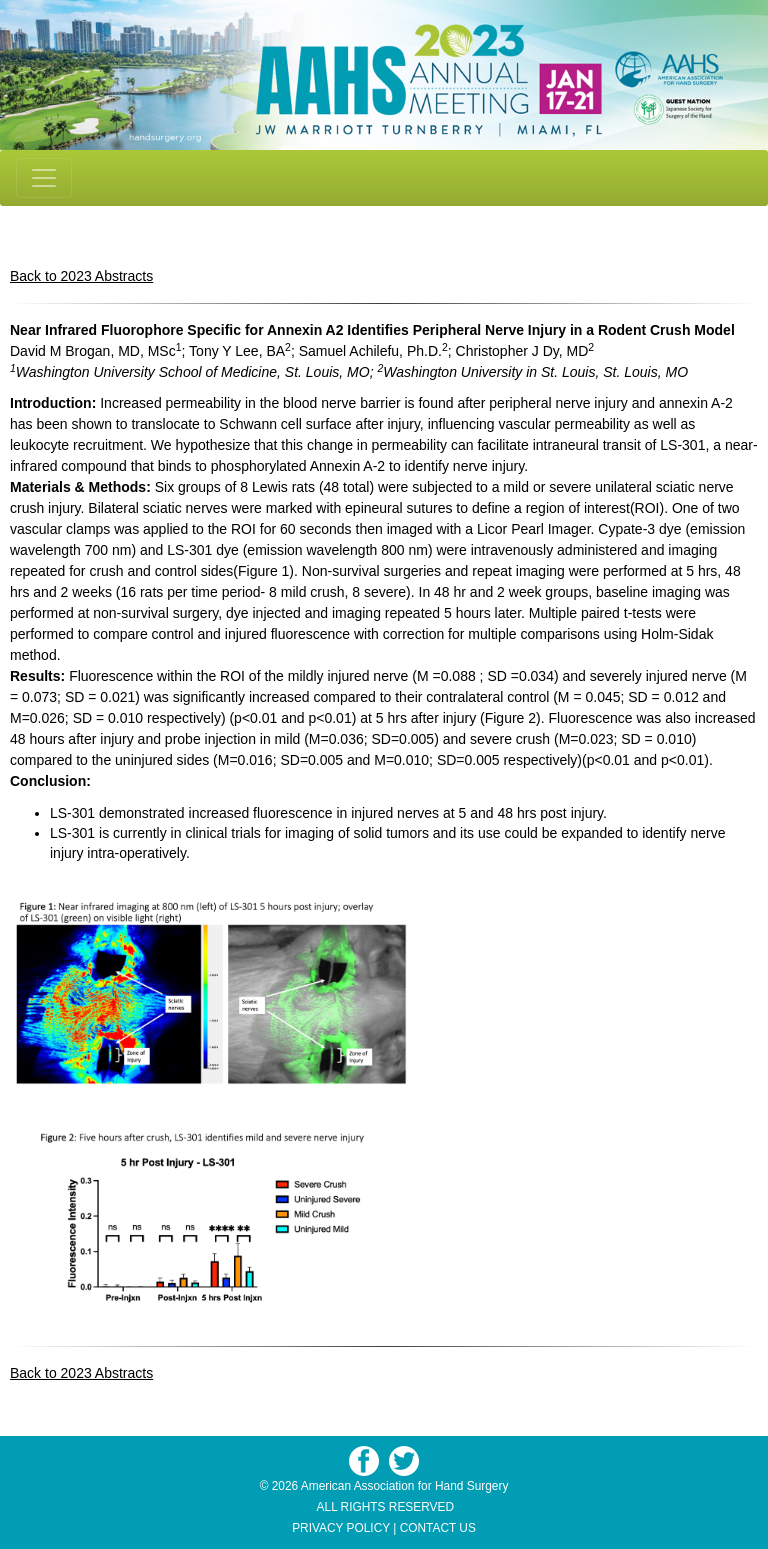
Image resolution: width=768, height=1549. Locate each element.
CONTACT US (438, 1528)
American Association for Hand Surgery (405, 1486)
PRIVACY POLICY (341, 1528)
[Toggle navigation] (44, 178)
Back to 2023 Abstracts (81, 276)
